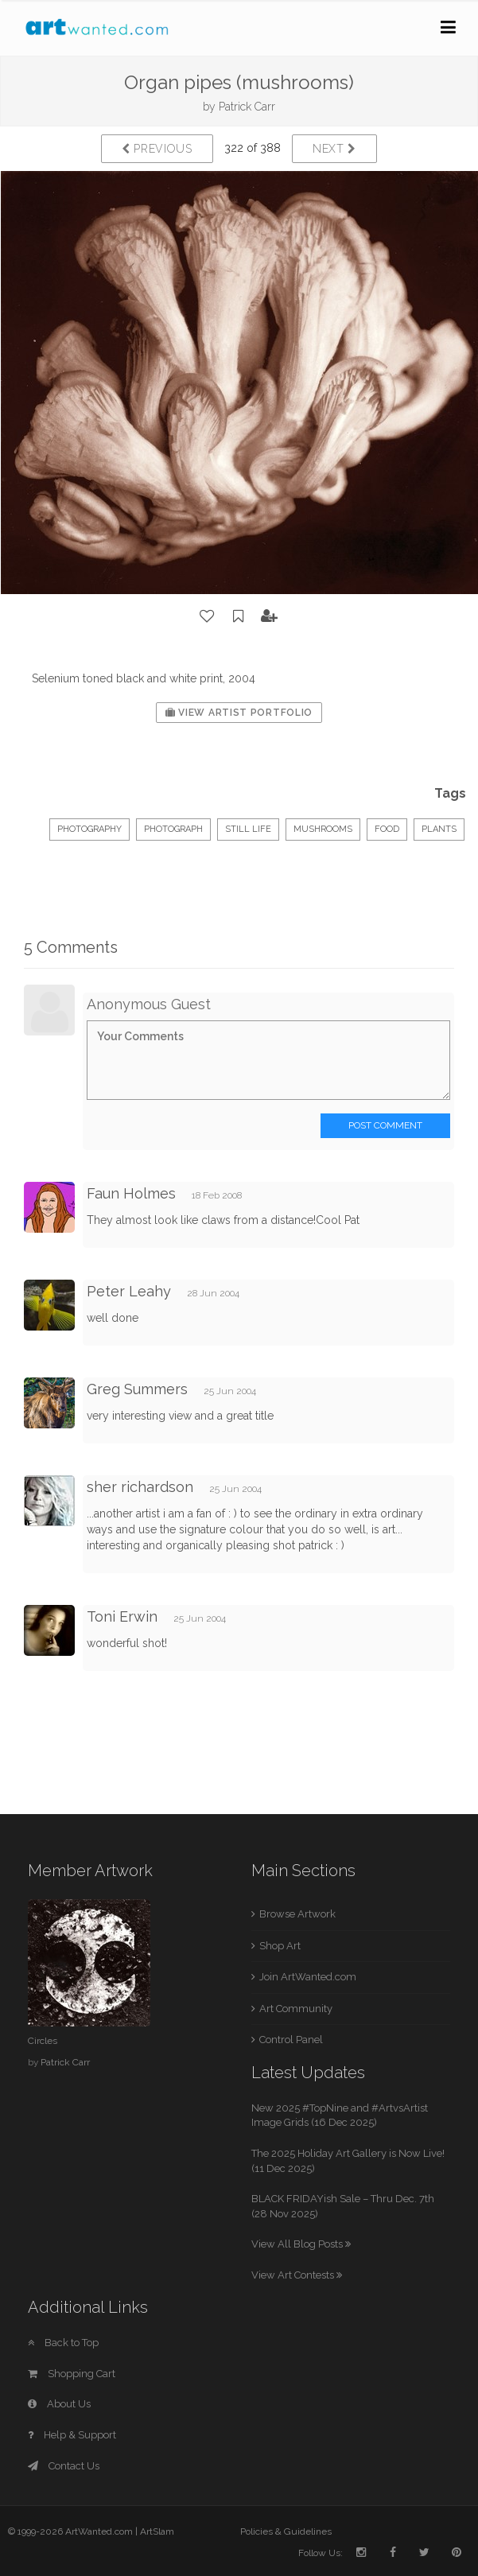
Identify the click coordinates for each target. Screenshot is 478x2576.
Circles (42, 2040)
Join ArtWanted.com (307, 1977)
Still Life (248, 829)
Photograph (173, 829)
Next (334, 148)
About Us (59, 2404)
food (387, 829)
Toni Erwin (122, 1616)
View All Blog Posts (301, 2244)
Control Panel (291, 2040)
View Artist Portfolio (239, 712)
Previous (157, 148)
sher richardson (140, 1486)
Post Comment (385, 1125)
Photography (89, 829)
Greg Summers (137, 1389)
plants (439, 829)
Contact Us (63, 2466)
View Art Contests (296, 2275)
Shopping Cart (71, 2374)
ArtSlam (157, 2531)
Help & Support (72, 2435)
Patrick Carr (247, 106)
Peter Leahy (129, 1291)
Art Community (295, 2009)
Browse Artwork (297, 1914)
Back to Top (63, 2343)
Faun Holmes (131, 1193)
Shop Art (280, 1946)
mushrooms (322, 829)
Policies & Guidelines (286, 2531)
